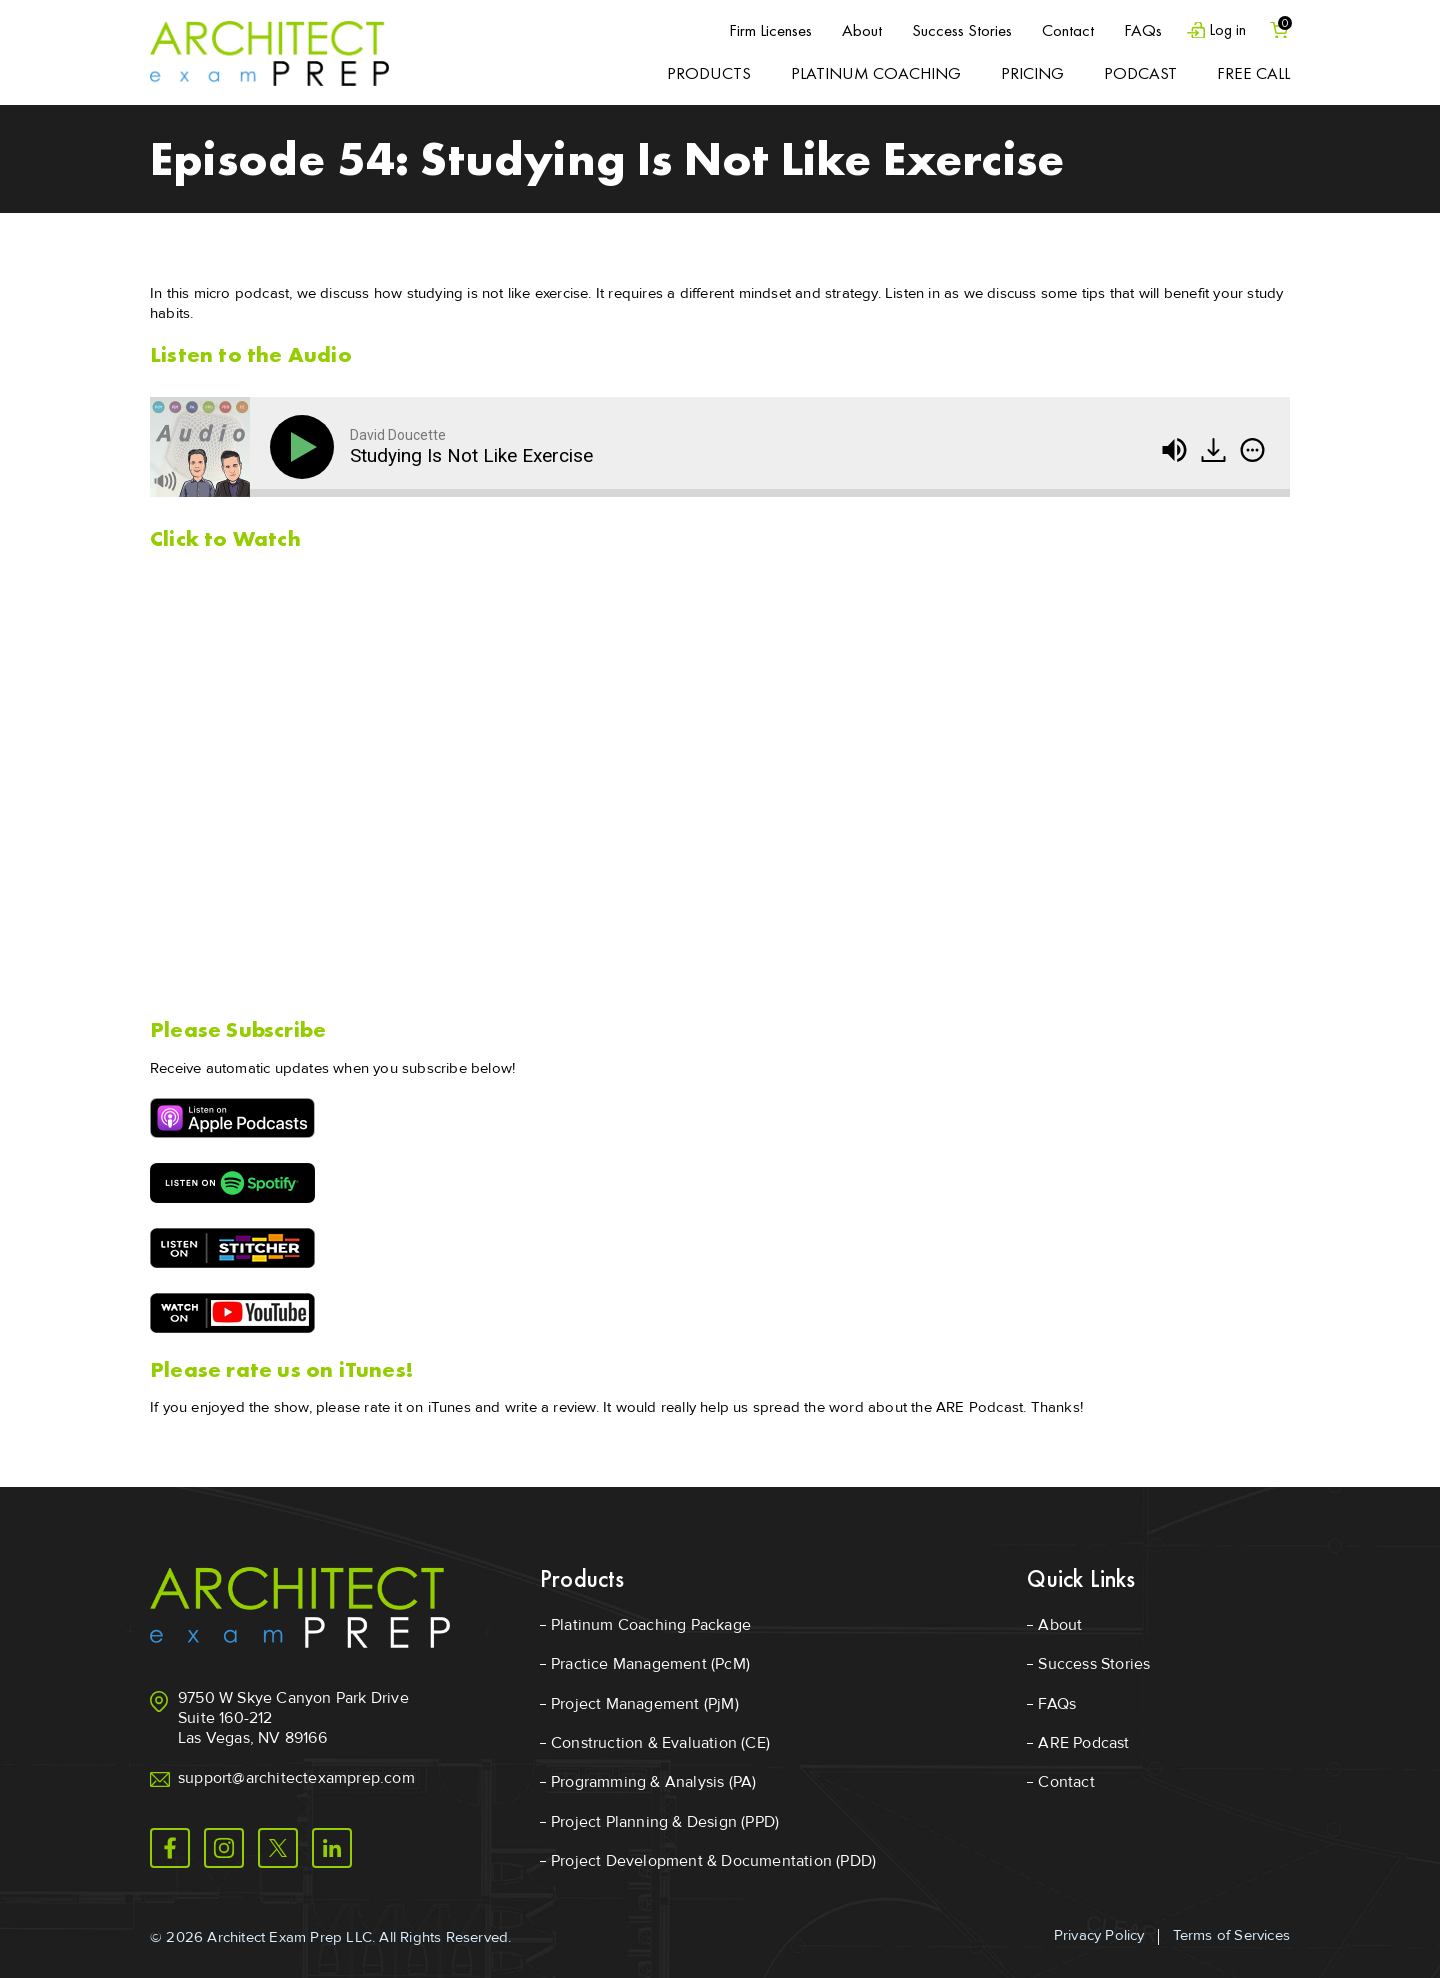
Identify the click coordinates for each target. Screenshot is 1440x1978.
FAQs (1133, 30)
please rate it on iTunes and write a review (456, 1407)
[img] (1252, 450)
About (852, 30)
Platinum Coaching (876, 73)
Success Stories (952, 30)
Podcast (1140, 73)
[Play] (306, 447)
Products (709, 73)
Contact (1058, 30)
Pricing (1032, 73)
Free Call (1253, 73)
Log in (1221, 30)
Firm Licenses (760, 30)
